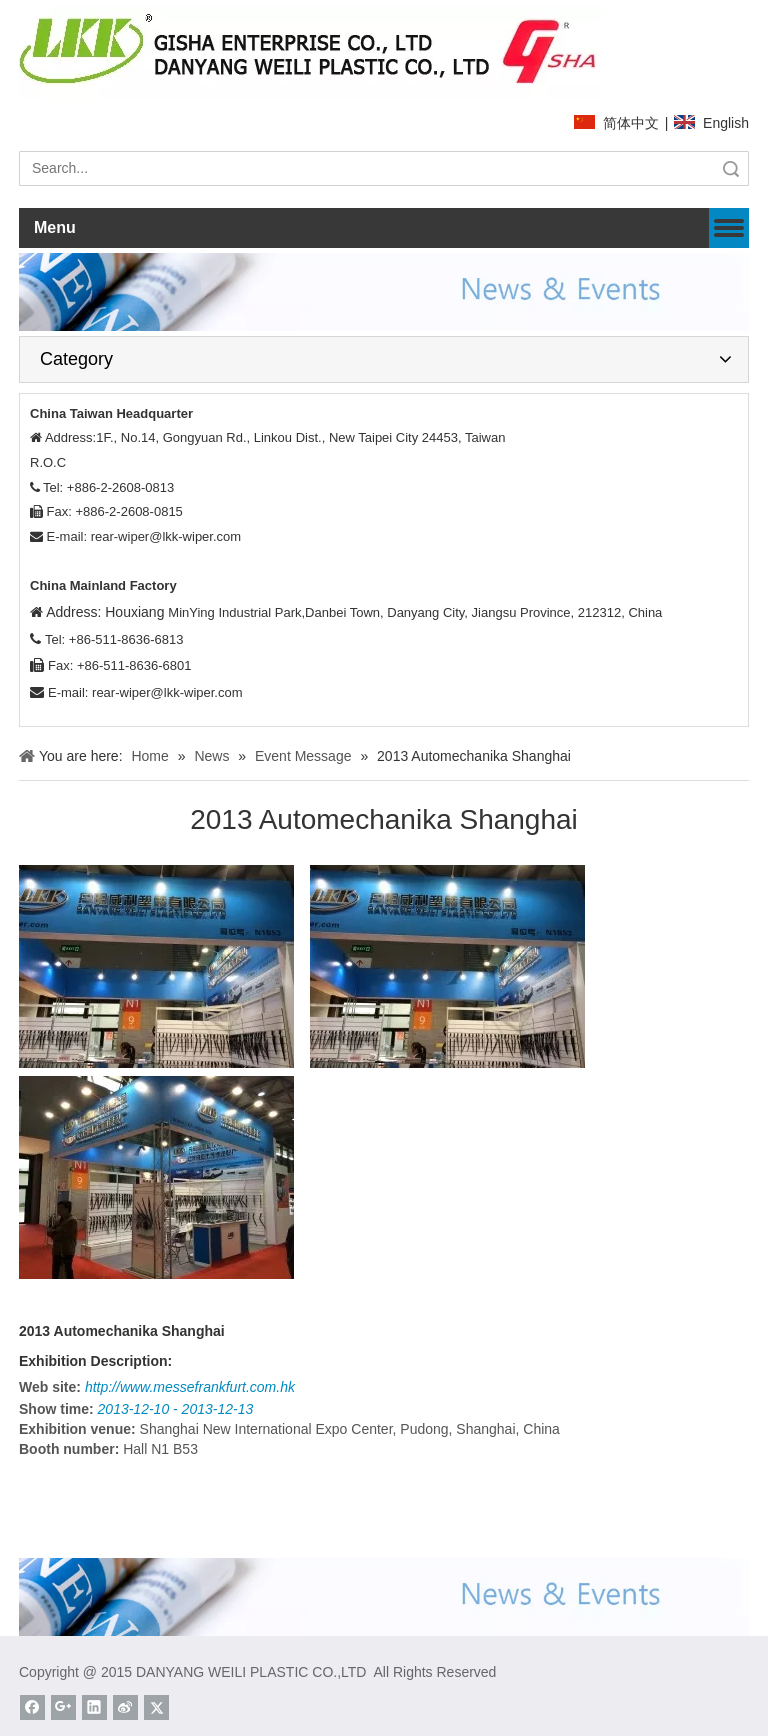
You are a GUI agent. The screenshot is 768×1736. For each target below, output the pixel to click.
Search (731, 168)
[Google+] (63, 1707)
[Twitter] (156, 1707)
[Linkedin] (94, 1707)
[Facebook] (32, 1707)
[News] (384, 291)
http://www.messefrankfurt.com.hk (190, 1387)
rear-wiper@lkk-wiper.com (166, 536)
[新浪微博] (125, 1707)
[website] (310, 52)
